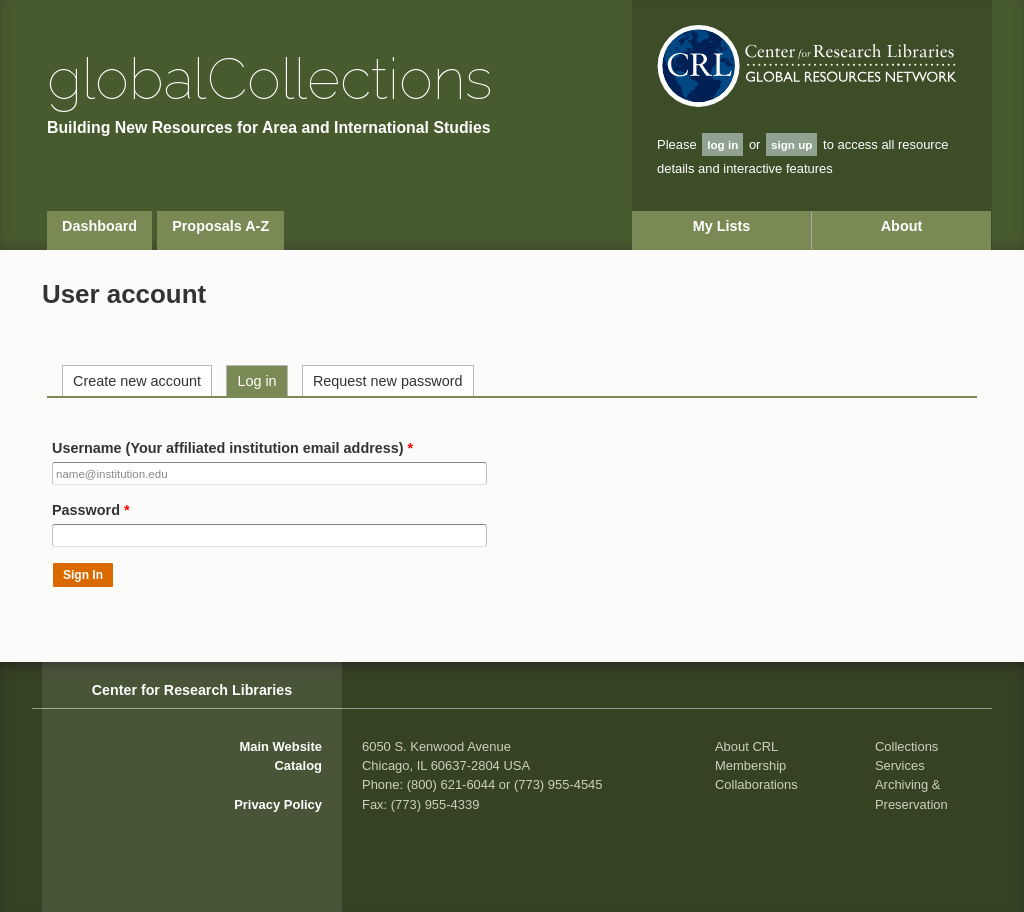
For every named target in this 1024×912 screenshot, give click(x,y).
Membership (750, 765)
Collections (906, 746)
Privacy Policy (278, 804)
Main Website (280, 746)
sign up (791, 144)
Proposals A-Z (220, 226)
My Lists (722, 226)
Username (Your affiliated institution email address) (232, 448)
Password (91, 510)
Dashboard (99, 226)
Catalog (299, 765)
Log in (256, 381)
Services (900, 765)
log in (722, 144)
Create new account (137, 381)
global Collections (269, 78)
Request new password (388, 381)
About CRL (746, 746)
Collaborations (756, 784)
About (902, 226)
